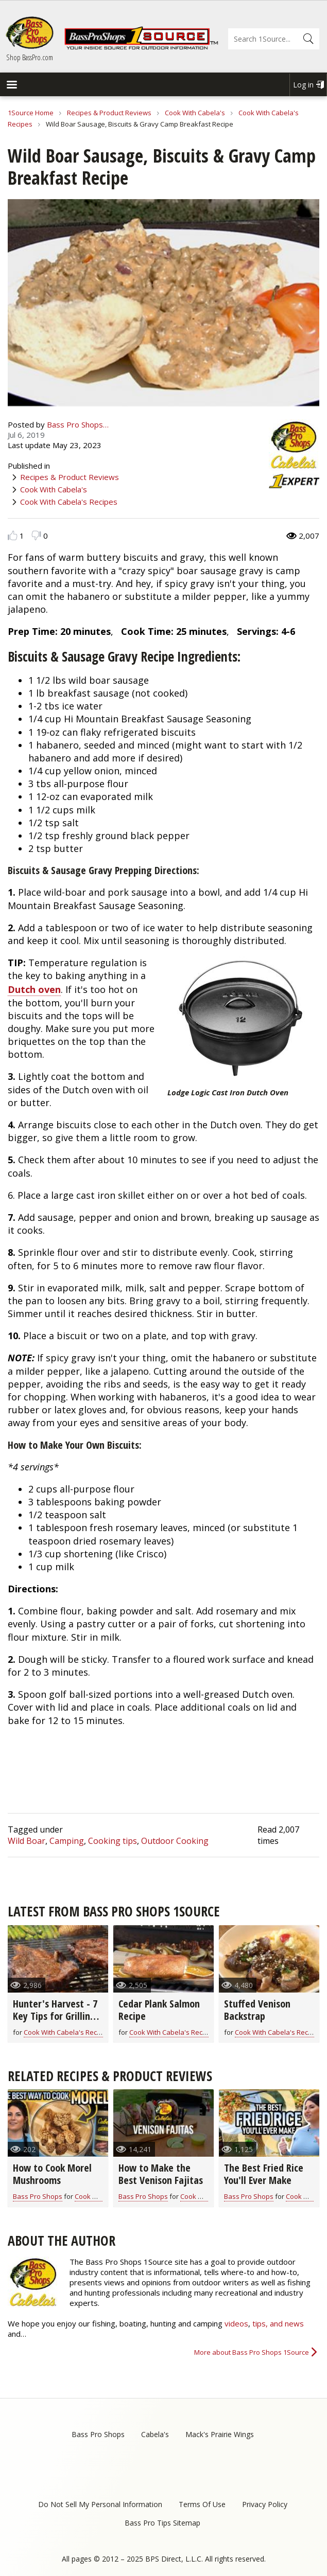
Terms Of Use (202, 2504)
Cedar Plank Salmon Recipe (159, 2010)
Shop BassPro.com (29, 57)
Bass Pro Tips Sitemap (162, 2523)
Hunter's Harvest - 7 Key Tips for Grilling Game (55, 2016)
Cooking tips (112, 1840)
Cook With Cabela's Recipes (68, 501)
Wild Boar (26, 1840)
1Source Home (31, 112)
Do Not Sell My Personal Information (100, 2504)
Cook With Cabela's (195, 112)
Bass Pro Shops (37, 2196)
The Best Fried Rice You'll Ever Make (263, 2174)
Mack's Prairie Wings (219, 2434)
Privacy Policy (264, 2504)
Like (13, 535)
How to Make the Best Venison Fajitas (160, 2174)
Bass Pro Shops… (78, 424)
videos (236, 2323)
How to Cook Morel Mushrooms (52, 2174)
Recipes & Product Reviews (109, 112)
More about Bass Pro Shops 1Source (251, 2352)
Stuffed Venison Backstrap (257, 2010)
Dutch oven (34, 989)
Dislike (36, 535)
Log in (303, 85)
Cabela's (155, 2434)
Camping (66, 1840)
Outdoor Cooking (175, 1840)
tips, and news (278, 2323)
